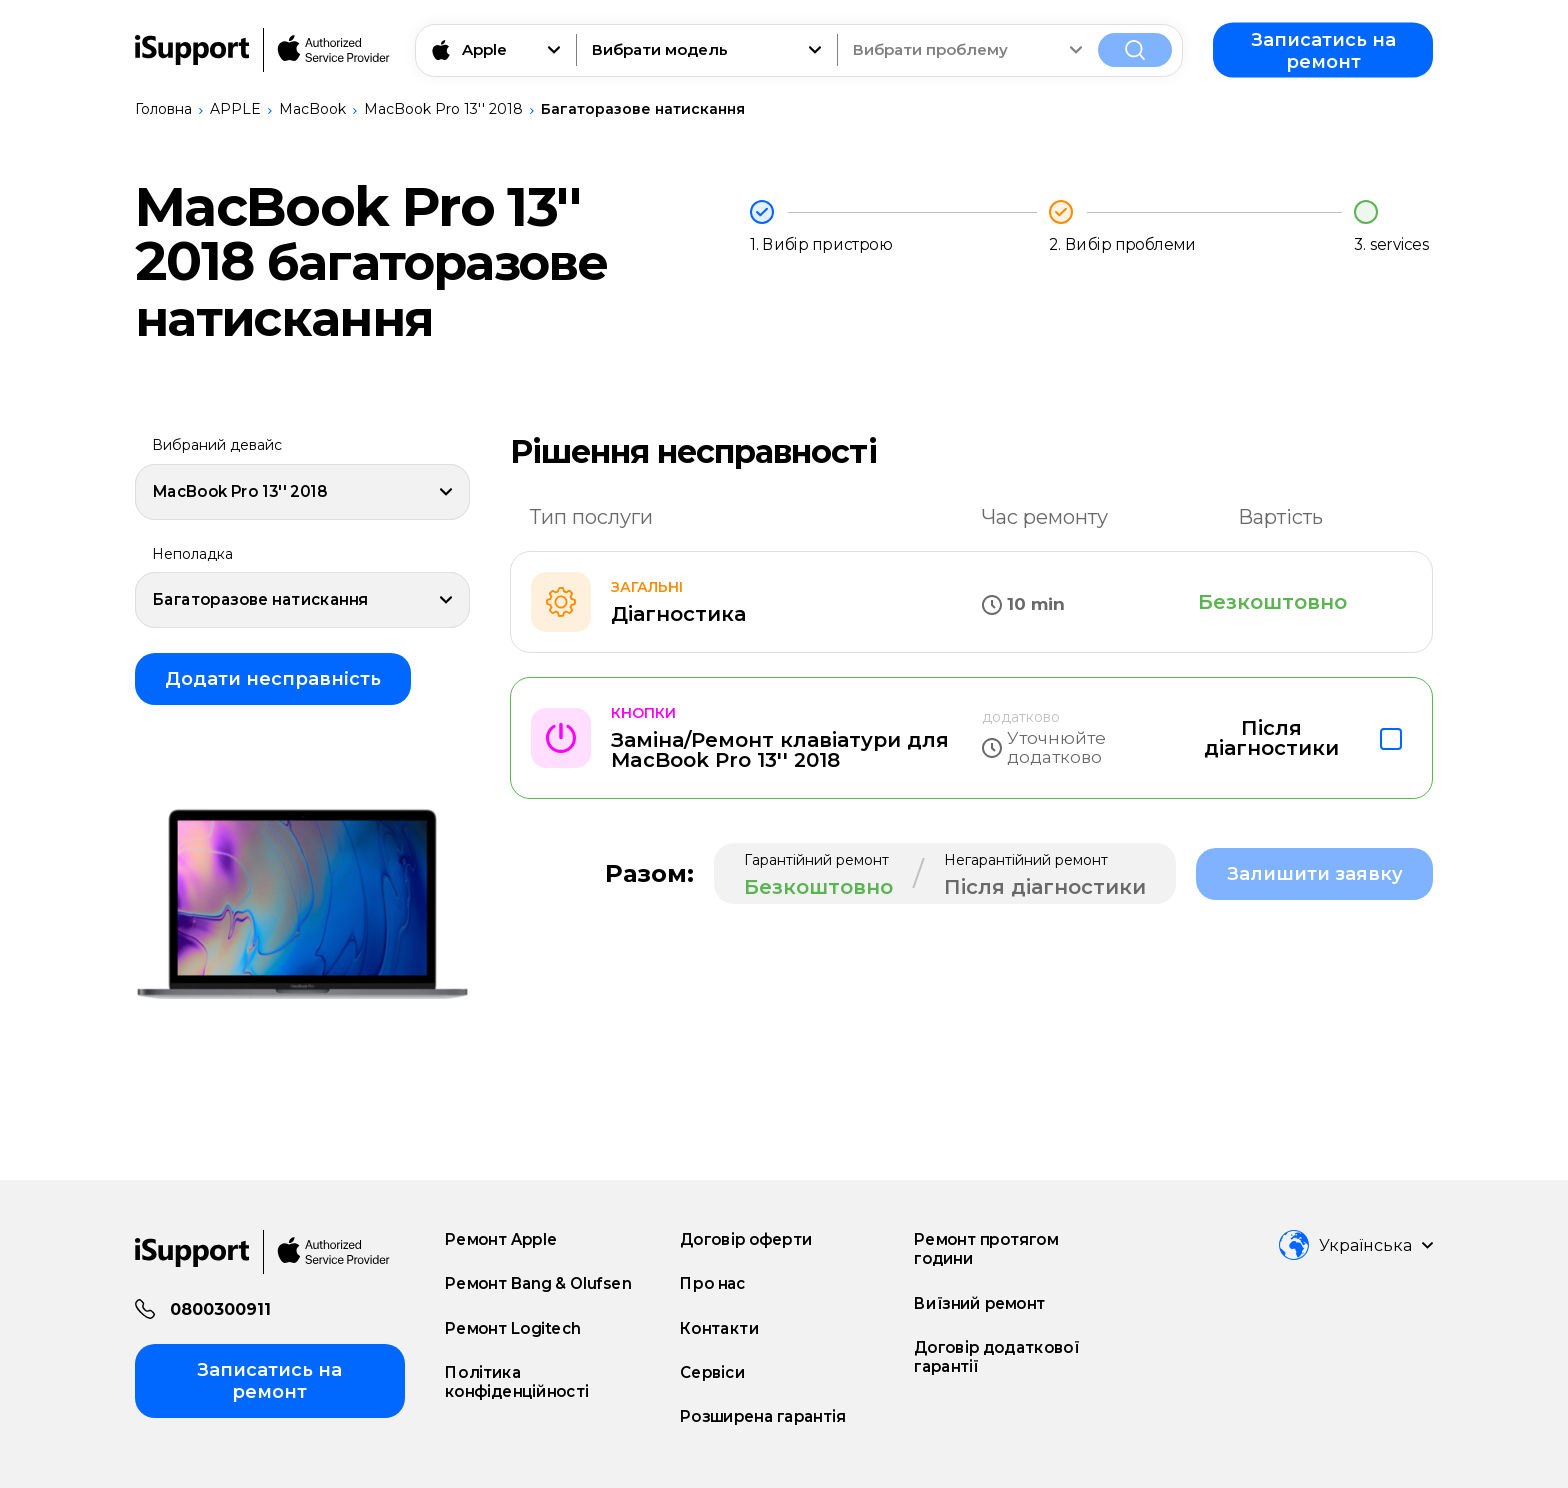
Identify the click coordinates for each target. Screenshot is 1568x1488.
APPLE (235, 109)
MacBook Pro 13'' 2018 (443, 109)
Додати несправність (273, 679)
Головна (163, 109)
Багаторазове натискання (643, 109)
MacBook (312, 109)
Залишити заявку (1315, 874)
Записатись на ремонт (1323, 50)
